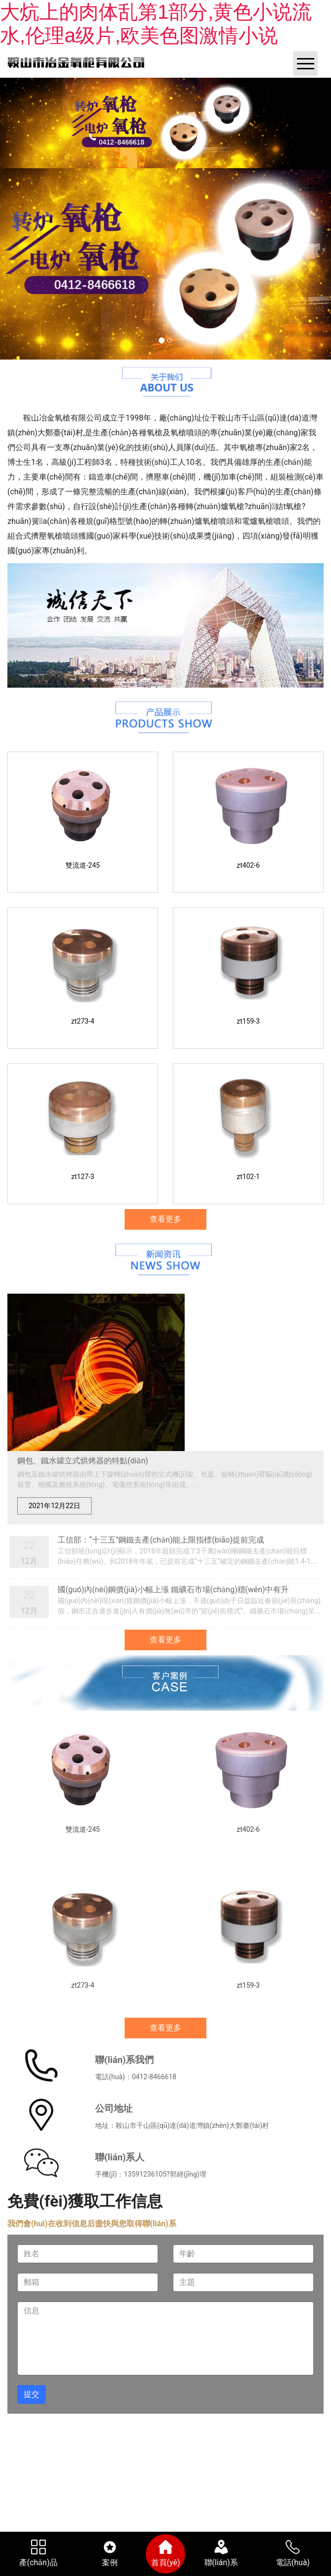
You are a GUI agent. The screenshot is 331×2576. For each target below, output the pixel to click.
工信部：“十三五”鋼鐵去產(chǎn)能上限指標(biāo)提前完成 (161, 1540)
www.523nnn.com (279, 2451)
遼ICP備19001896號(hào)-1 (266, 2423)
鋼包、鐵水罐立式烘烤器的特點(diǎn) (82, 1460)
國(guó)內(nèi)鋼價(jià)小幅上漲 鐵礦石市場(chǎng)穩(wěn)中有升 (173, 1589)
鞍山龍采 (238, 2433)
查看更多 (165, 1219)
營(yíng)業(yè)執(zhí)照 (119, 2433)
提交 (31, 2394)
